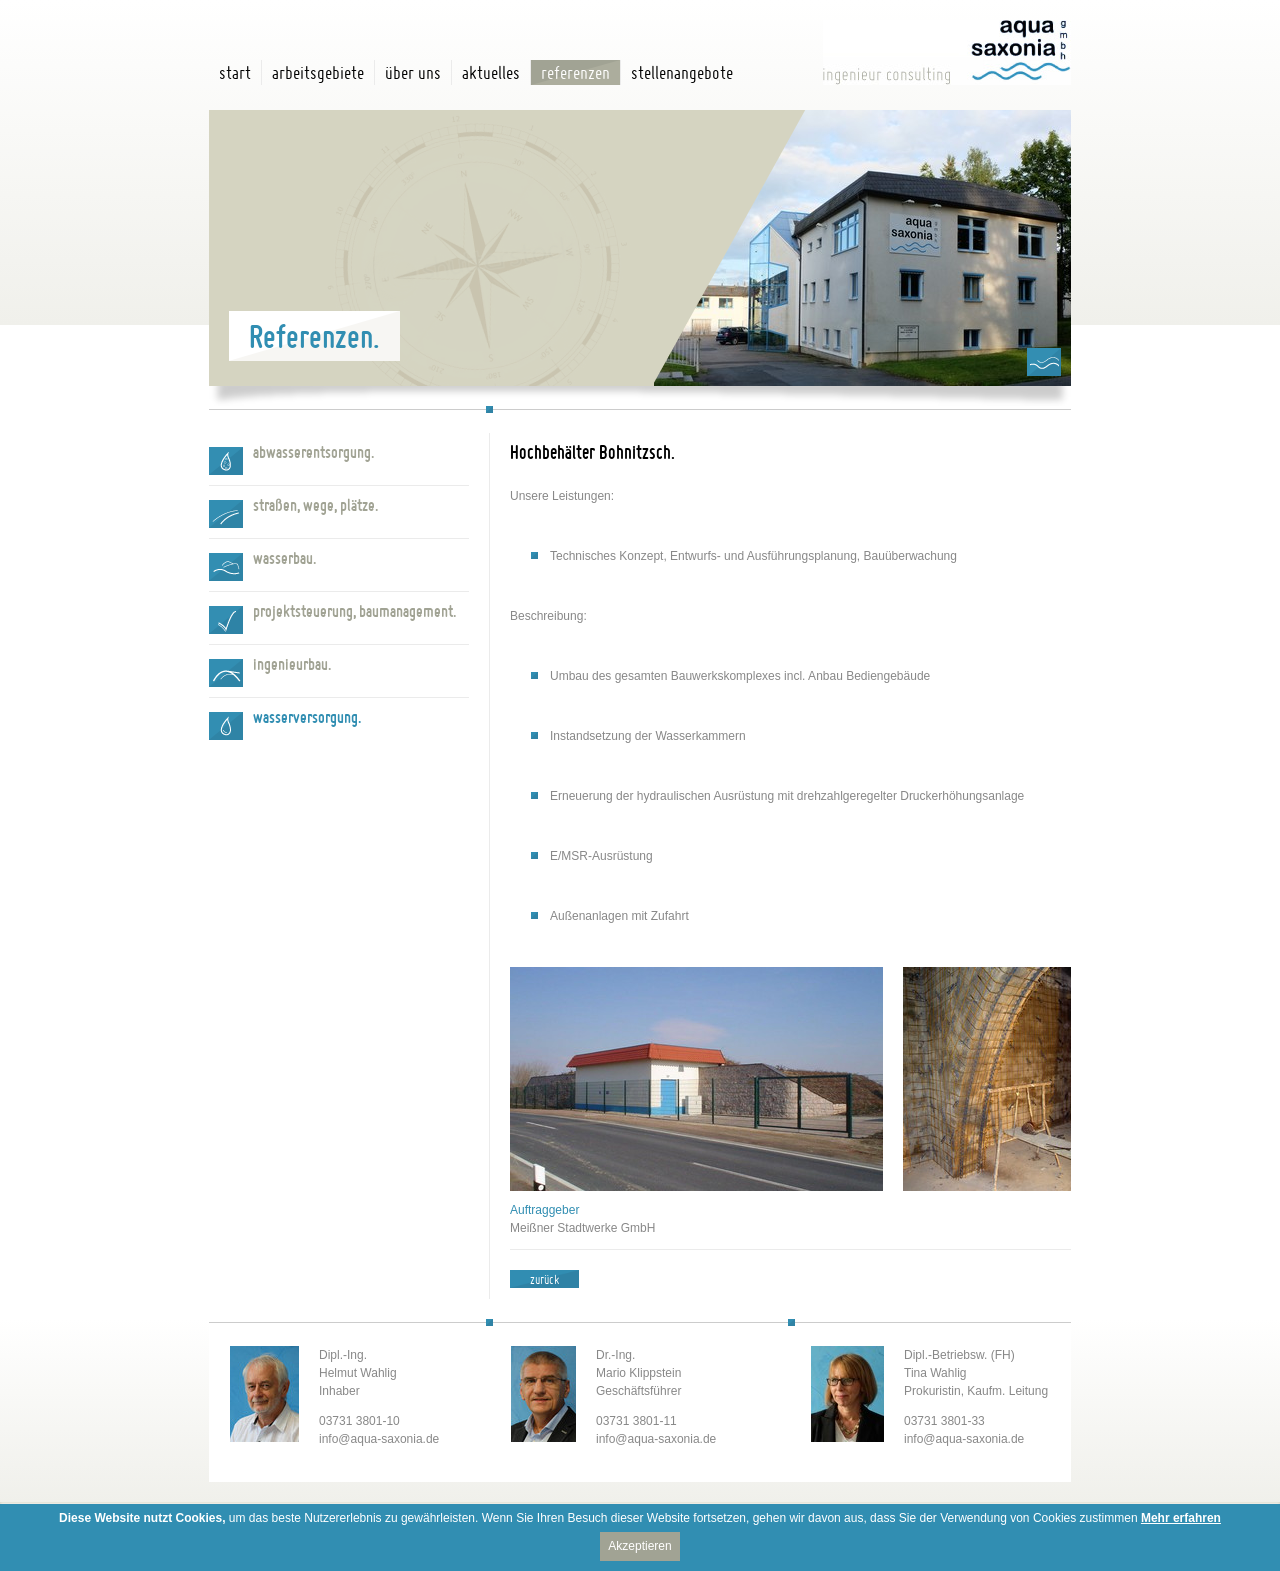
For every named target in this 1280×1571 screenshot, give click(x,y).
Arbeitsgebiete (318, 72)
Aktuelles (491, 72)
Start (235, 72)
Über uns (413, 72)
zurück (544, 1279)
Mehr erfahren (1181, 1518)
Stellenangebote (682, 72)
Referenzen (575, 72)
